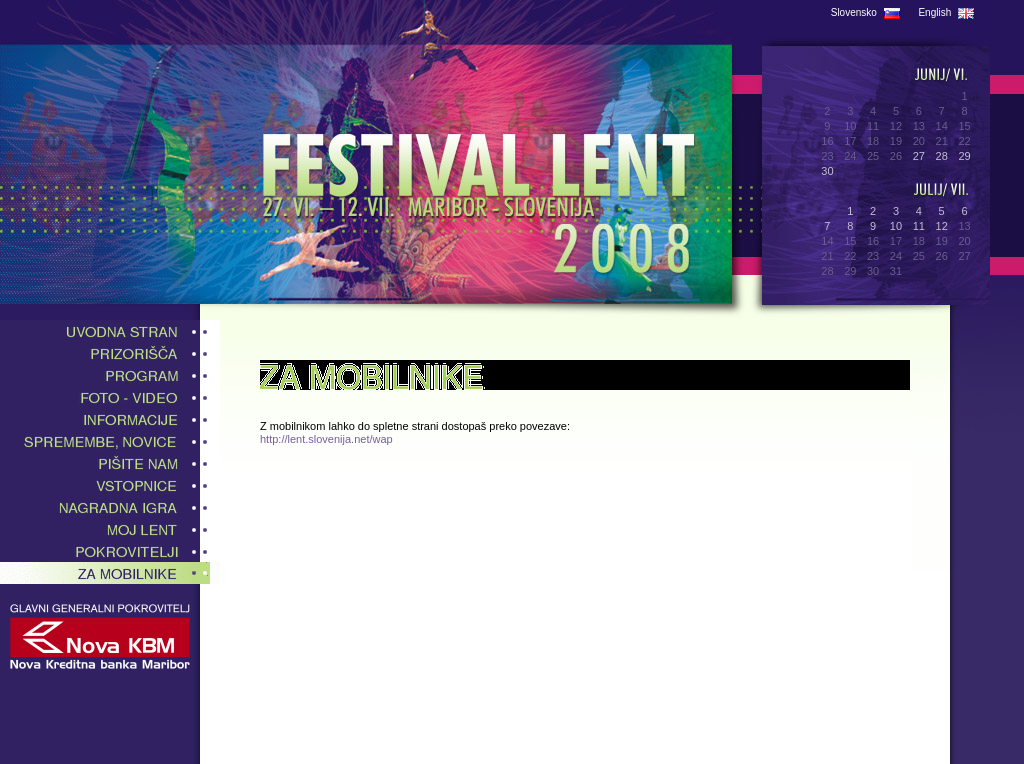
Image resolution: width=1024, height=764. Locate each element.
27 (919, 156)
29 (964, 156)
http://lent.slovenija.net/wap (326, 439)
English (946, 12)
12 (942, 226)
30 (827, 171)
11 (919, 226)
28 (942, 156)
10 (896, 226)
